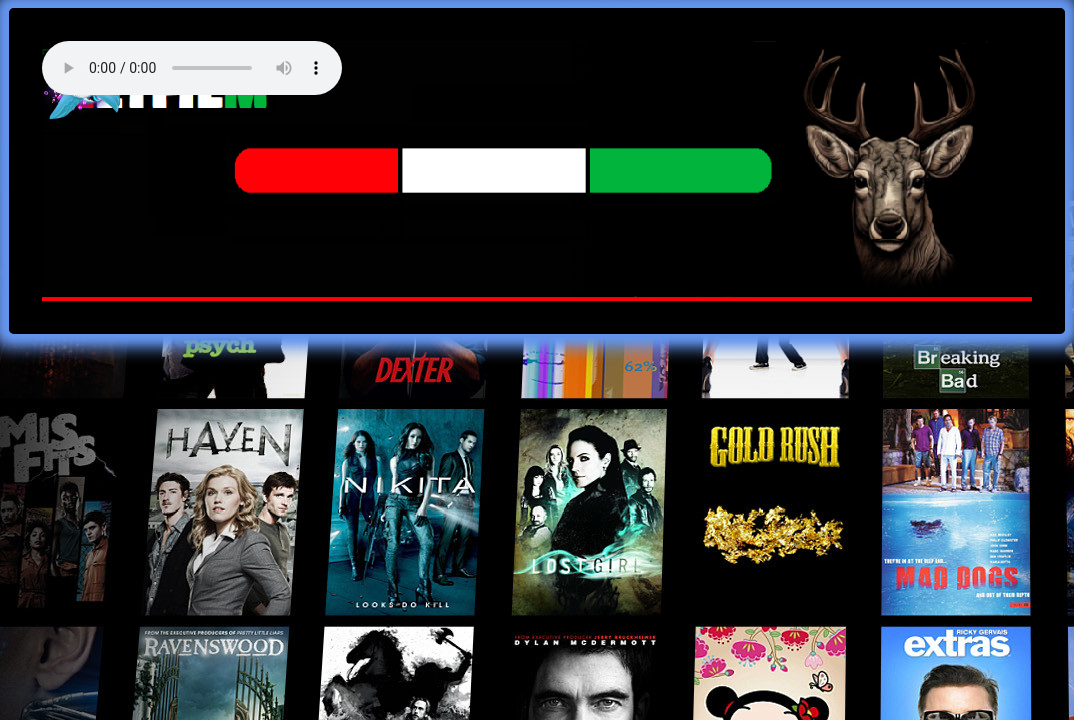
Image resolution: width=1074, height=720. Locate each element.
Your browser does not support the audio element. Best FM (192, 68)
